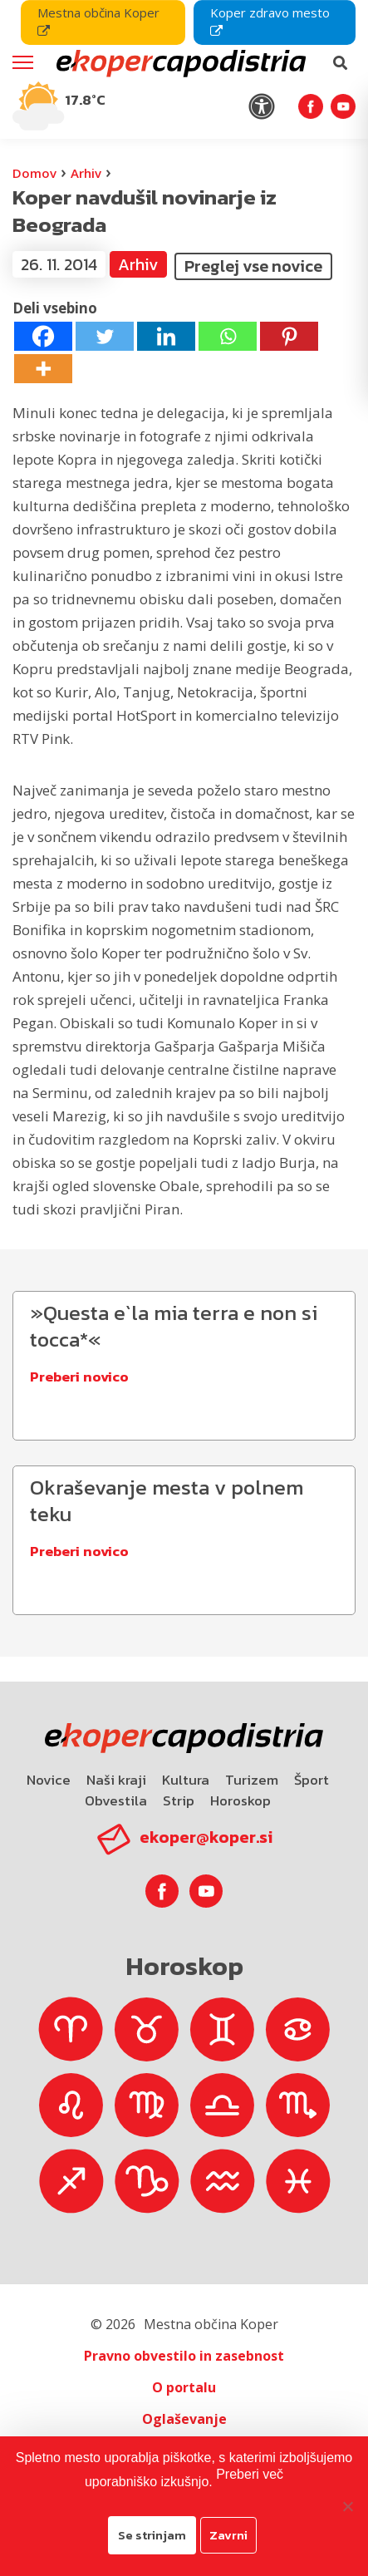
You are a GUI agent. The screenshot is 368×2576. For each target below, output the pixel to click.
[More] (43, 368)
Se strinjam (152, 2534)
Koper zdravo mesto (270, 20)
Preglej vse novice (253, 266)
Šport (311, 1779)
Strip (178, 1800)
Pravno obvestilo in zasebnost (184, 2356)
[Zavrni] (347, 2506)
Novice (49, 1779)
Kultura (185, 1779)
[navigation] (184, 69)
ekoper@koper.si (206, 1837)
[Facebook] (43, 336)
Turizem (251, 1779)
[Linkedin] (166, 336)
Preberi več (249, 2474)
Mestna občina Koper (98, 20)
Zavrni (228, 2534)
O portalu (184, 2387)
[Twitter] (105, 336)
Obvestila (116, 1800)
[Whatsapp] (228, 336)
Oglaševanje (184, 2419)
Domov (34, 173)
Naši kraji (116, 1779)
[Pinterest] (289, 336)
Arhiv (86, 173)
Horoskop (240, 1800)
